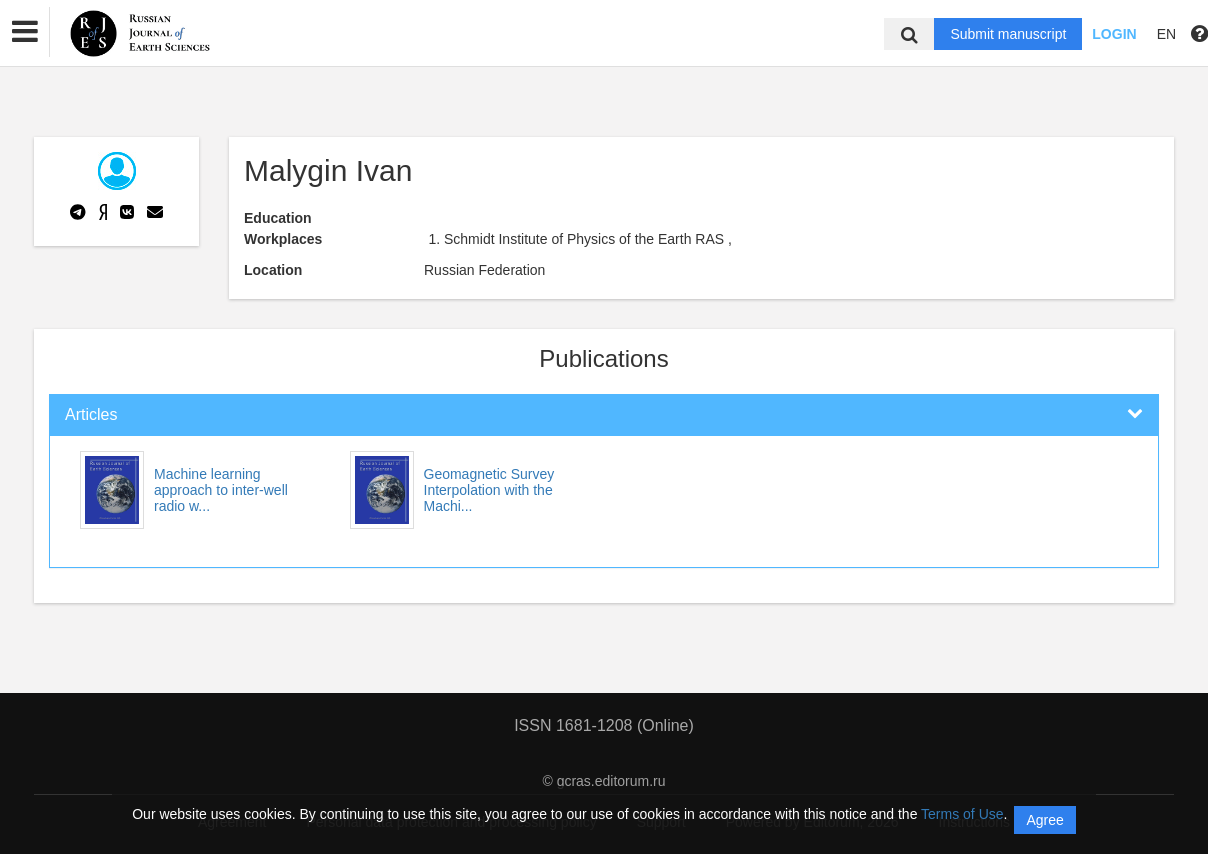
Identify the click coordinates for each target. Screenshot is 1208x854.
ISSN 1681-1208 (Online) (604, 725)
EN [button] (1166, 34)
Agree (1044, 820)
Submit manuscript (1008, 34)
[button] (25, 32)
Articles (91, 414)
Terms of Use (962, 814)
